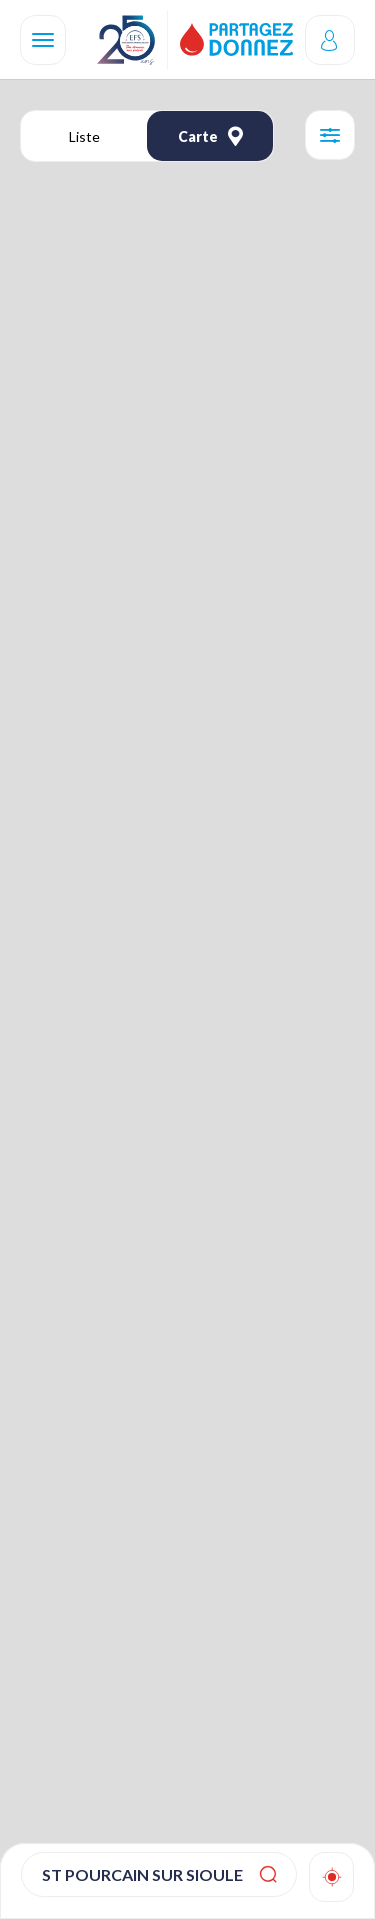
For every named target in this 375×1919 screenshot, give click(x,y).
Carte (210, 136)
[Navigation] (43, 40)
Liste (84, 136)
